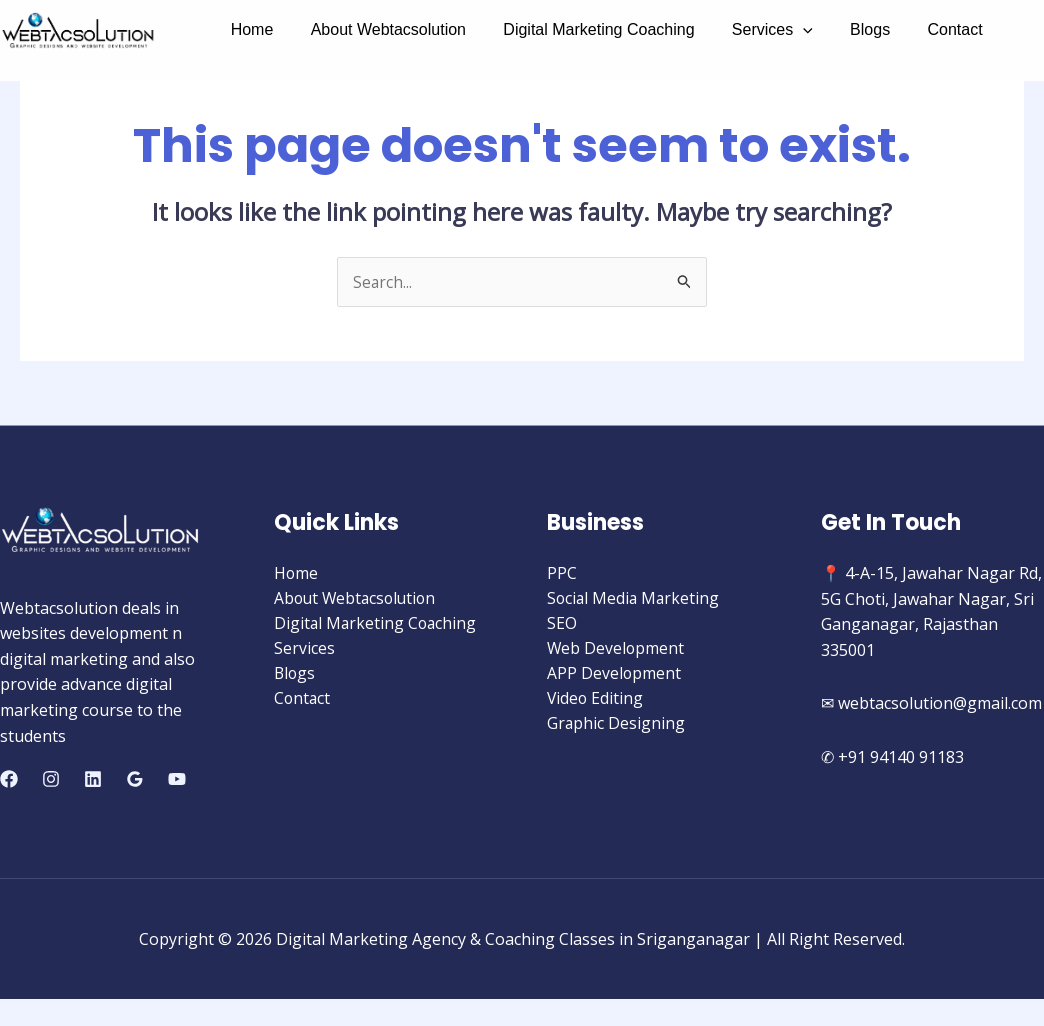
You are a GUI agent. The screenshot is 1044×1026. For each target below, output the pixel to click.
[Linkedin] (93, 780)
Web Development (616, 650)
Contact (925, 29)
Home (249, 29)
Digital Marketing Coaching (585, 29)
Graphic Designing (616, 727)
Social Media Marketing (635, 599)
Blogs (846, 29)
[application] (785, 29)
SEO (562, 625)
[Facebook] (9, 780)
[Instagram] (51, 780)
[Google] (135, 780)
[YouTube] (177, 780)
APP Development (614, 676)
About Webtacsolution (380, 29)
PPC (562, 574)
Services (753, 29)
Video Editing (596, 702)
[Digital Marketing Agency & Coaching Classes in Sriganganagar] (78, 30)
